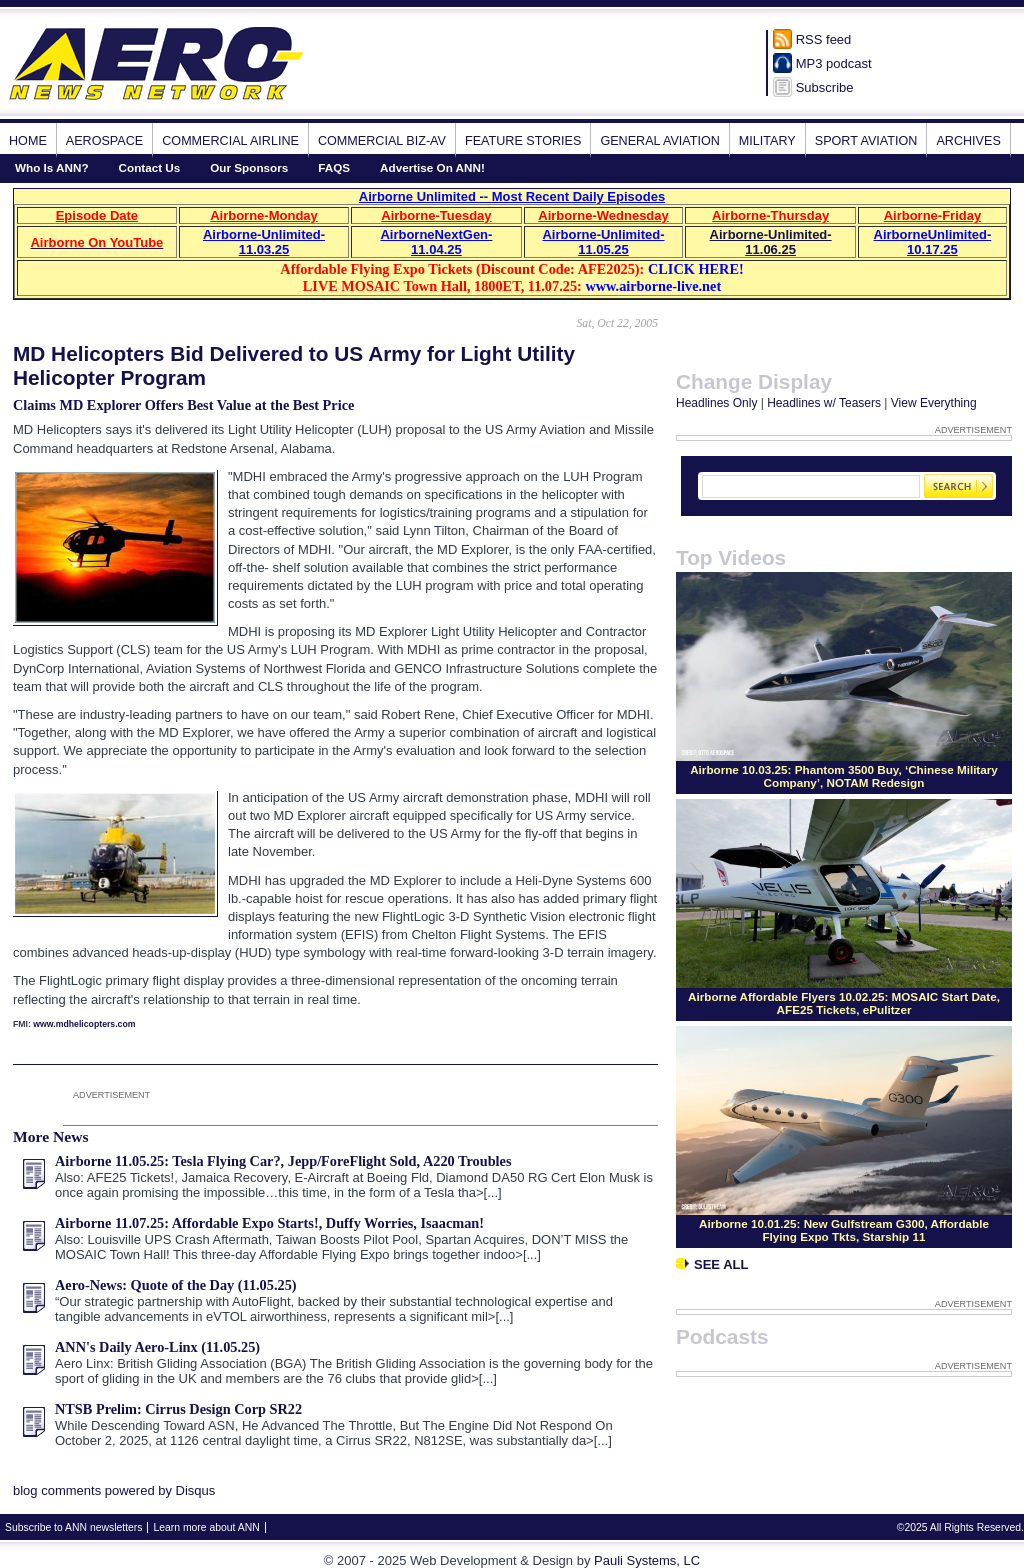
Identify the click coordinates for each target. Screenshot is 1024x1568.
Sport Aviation (866, 141)
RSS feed (824, 39)
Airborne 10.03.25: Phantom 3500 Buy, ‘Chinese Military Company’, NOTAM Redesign (844, 776)
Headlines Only (716, 403)
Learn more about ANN (206, 1527)
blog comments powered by (114, 1490)
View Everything (934, 403)
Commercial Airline (230, 141)
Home (28, 141)
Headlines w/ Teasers (824, 403)
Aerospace (104, 141)
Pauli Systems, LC (647, 1560)
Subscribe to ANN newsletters (73, 1527)
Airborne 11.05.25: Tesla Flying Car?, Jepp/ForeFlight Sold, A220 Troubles (283, 1161)
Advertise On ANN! (432, 167)
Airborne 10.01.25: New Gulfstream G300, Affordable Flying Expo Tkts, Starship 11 (844, 1230)
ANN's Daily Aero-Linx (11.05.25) (157, 1347)
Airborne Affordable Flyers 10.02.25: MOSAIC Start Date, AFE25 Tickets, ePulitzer (844, 1003)
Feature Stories (523, 141)
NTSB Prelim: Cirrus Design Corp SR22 (178, 1409)
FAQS (334, 167)
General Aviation (659, 141)
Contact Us (150, 167)
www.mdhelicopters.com (84, 1024)
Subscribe (825, 87)
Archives (968, 141)
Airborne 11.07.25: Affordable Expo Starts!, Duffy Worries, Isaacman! (269, 1223)
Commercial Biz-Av (382, 141)
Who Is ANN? (52, 167)
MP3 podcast (834, 63)
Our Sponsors (249, 167)
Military (767, 141)
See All (712, 1264)
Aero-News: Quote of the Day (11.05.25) (176, 1285)
